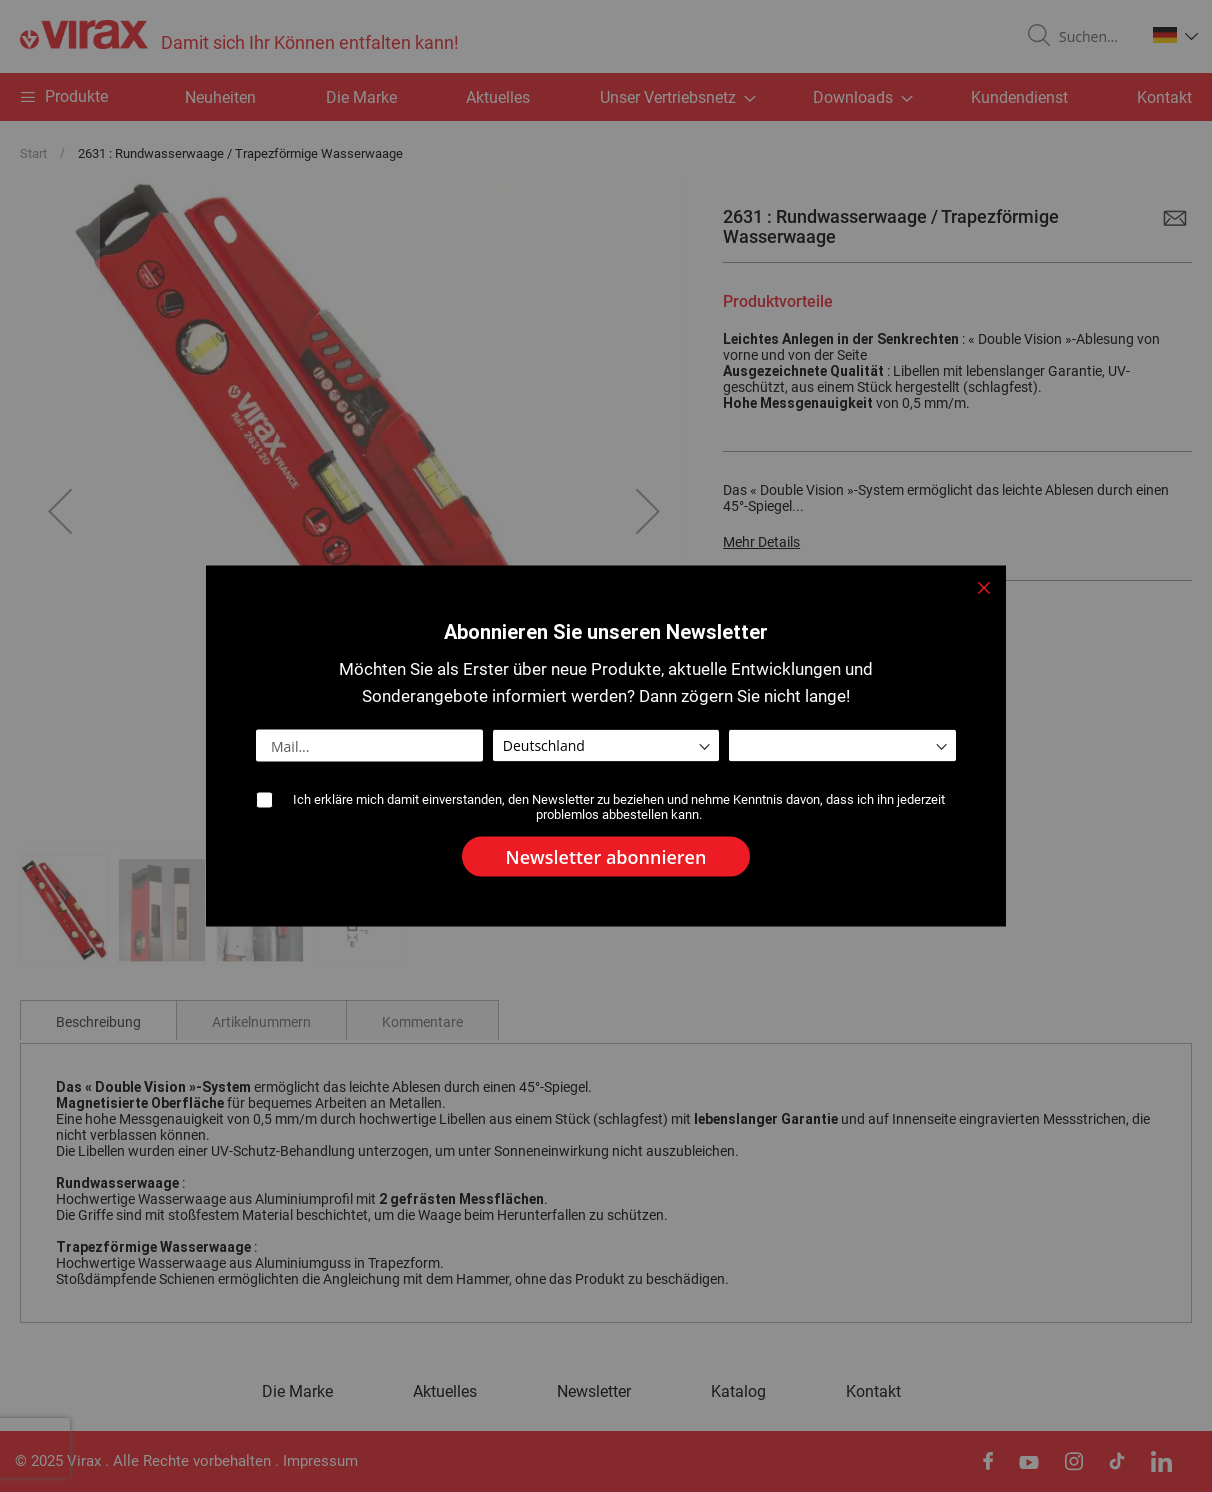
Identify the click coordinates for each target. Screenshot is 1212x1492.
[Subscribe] (606, 857)
